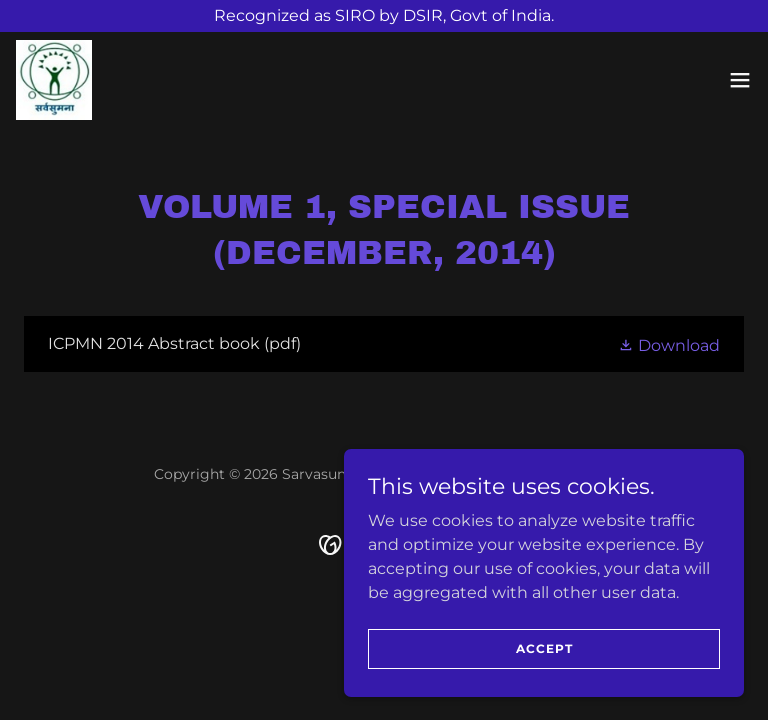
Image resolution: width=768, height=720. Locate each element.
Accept (544, 648)
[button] (740, 80)
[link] (54, 80)
